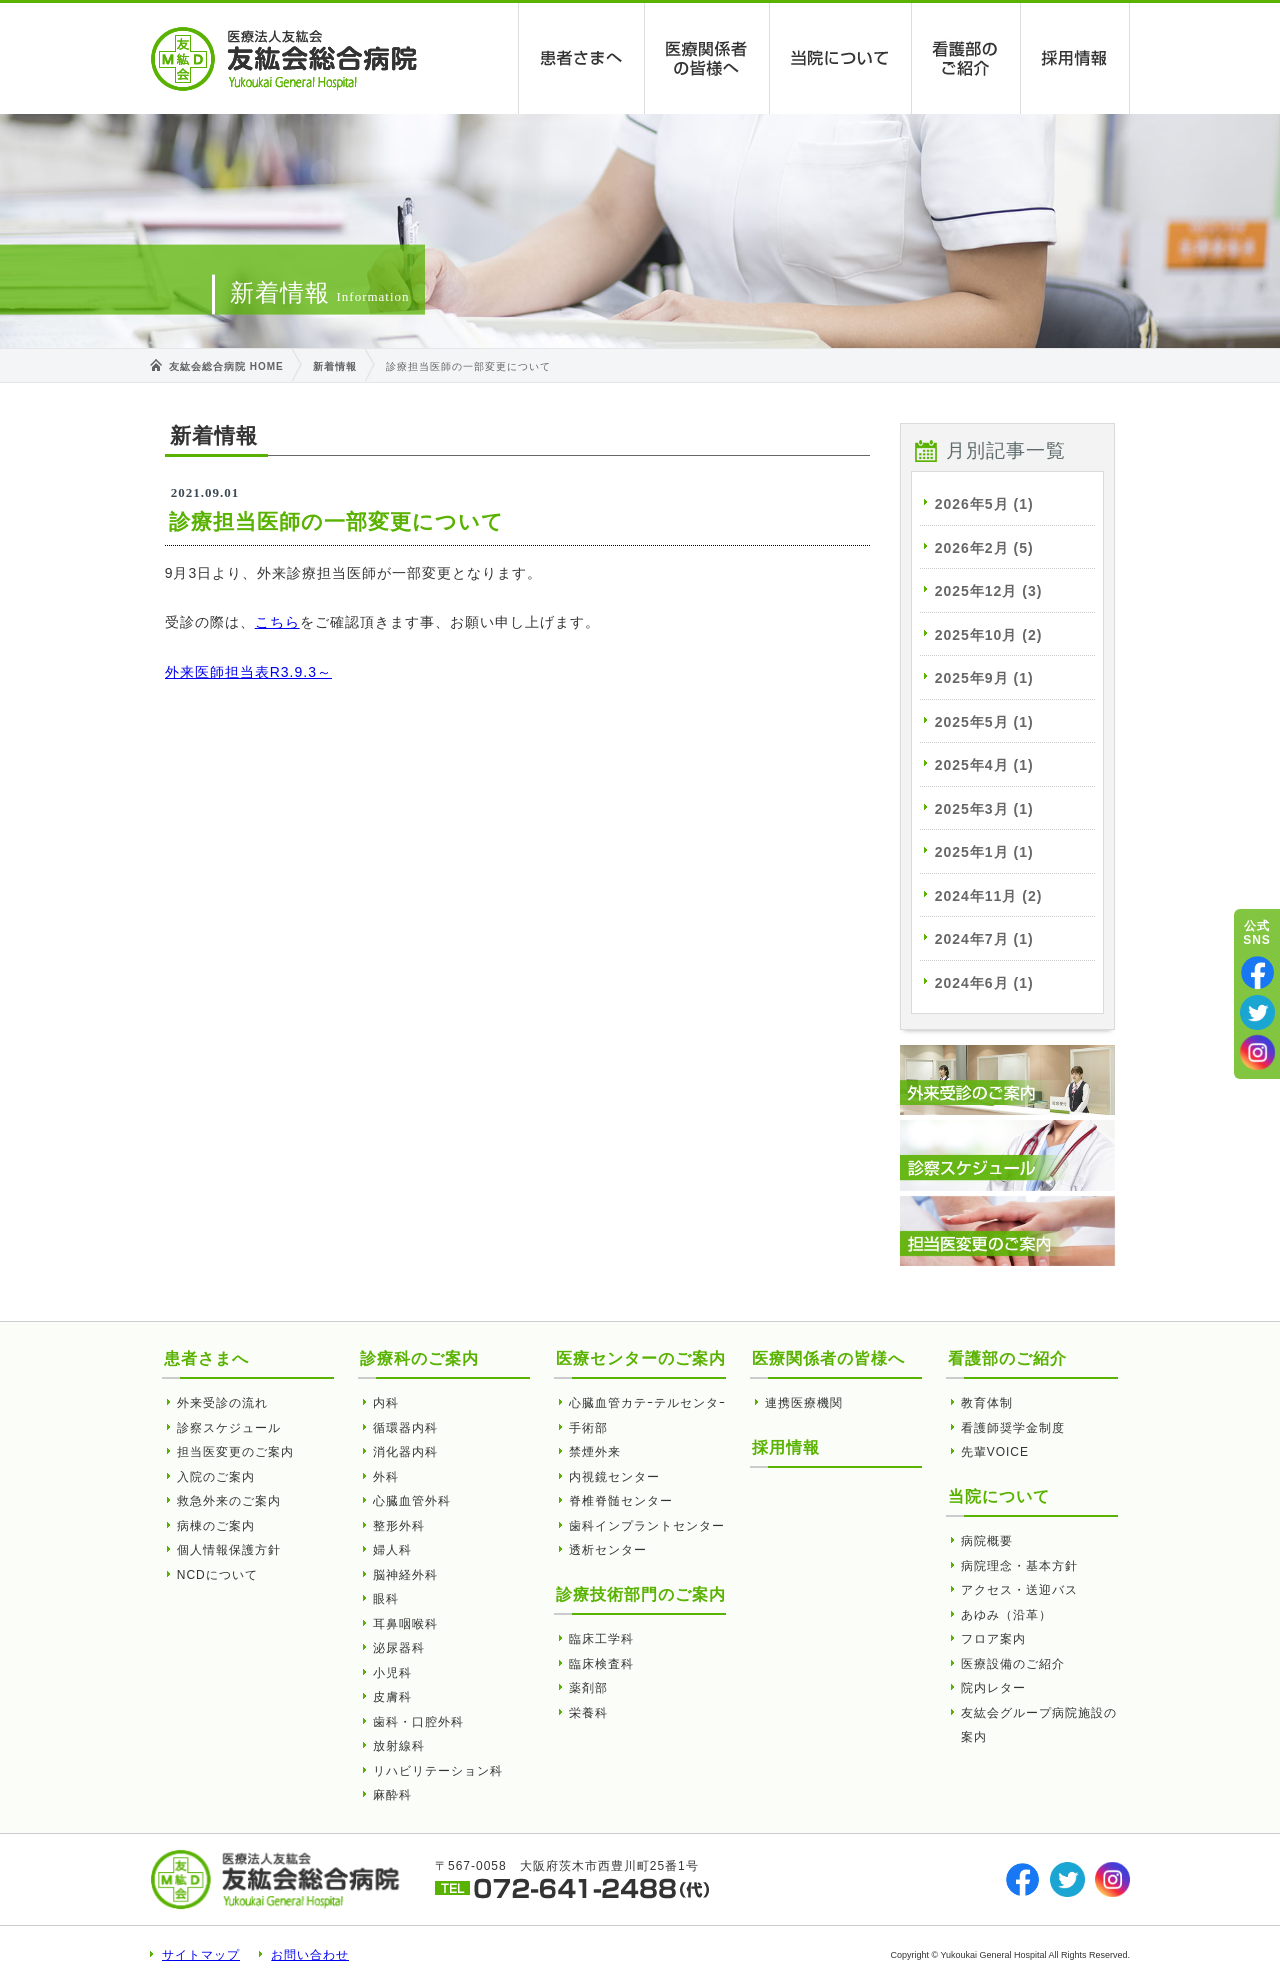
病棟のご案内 (216, 1526)
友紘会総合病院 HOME (226, 366)
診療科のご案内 (419, 1358)
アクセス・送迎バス (1019, 1590)
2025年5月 (984, 722)
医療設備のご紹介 (1013, 1664)
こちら (277, 622)
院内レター (993, 1688)
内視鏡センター (614, 1477)
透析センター (608, 1550)
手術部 (588, 1428)
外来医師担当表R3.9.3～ (248, 672)
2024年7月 (984, 939)
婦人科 (392, 1550)
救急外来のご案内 (229, 1501)
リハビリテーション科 (438, 1771)
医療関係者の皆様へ (707, 58)
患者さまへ (582, 58)
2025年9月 (984, 678)
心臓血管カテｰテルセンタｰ (647, 1403)
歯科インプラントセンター (647, 1526)
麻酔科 (392, 1795)
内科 (386, 1403)
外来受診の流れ (222, 1403)
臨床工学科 (601, 1639)
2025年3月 (984, 809)
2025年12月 (989, 591)
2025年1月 (984, 852)
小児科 (392, 1673)
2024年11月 (989, 896)
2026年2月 (984, 548)
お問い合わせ (310, 1955)
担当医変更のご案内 (235, 1452)
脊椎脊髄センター (621, 1501)
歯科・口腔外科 (418, 1722)
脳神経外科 (405, 1575)
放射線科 (399, 1746)
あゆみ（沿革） (1006, 1615)
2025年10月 (989, 635)
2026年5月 (984, 504)
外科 (386, 1477)
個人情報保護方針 (229, 1550)
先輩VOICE (995, 1452)
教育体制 (987, 1403)
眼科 (386, 1599)
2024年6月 (984, 983)
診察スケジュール (229, 1428)
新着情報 (335, 366)
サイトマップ (201, 1955)
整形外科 (399, 1526)
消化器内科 (405, 1452)
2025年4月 (984, 765)
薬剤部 (588, 1688)
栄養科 (588, 1713)
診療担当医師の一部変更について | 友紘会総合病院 (284, 59)
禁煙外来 (595, 1452)
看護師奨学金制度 (1013, 1428)
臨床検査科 (601, 1664)
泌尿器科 (399, 1648)
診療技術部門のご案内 (641, 1594)
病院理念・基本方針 (1019, 1566)
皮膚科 (392, 1697)
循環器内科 (405, 1428)
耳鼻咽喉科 (405, 1624)
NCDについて (217, 1575)
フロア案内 (993, 1639)
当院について (841, 58)
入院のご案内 (216, 1477)
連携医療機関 (804, 1403)
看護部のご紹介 (966, 58)
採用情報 (1075, 58)
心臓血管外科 (412, 1501)
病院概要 (987, 1541)
